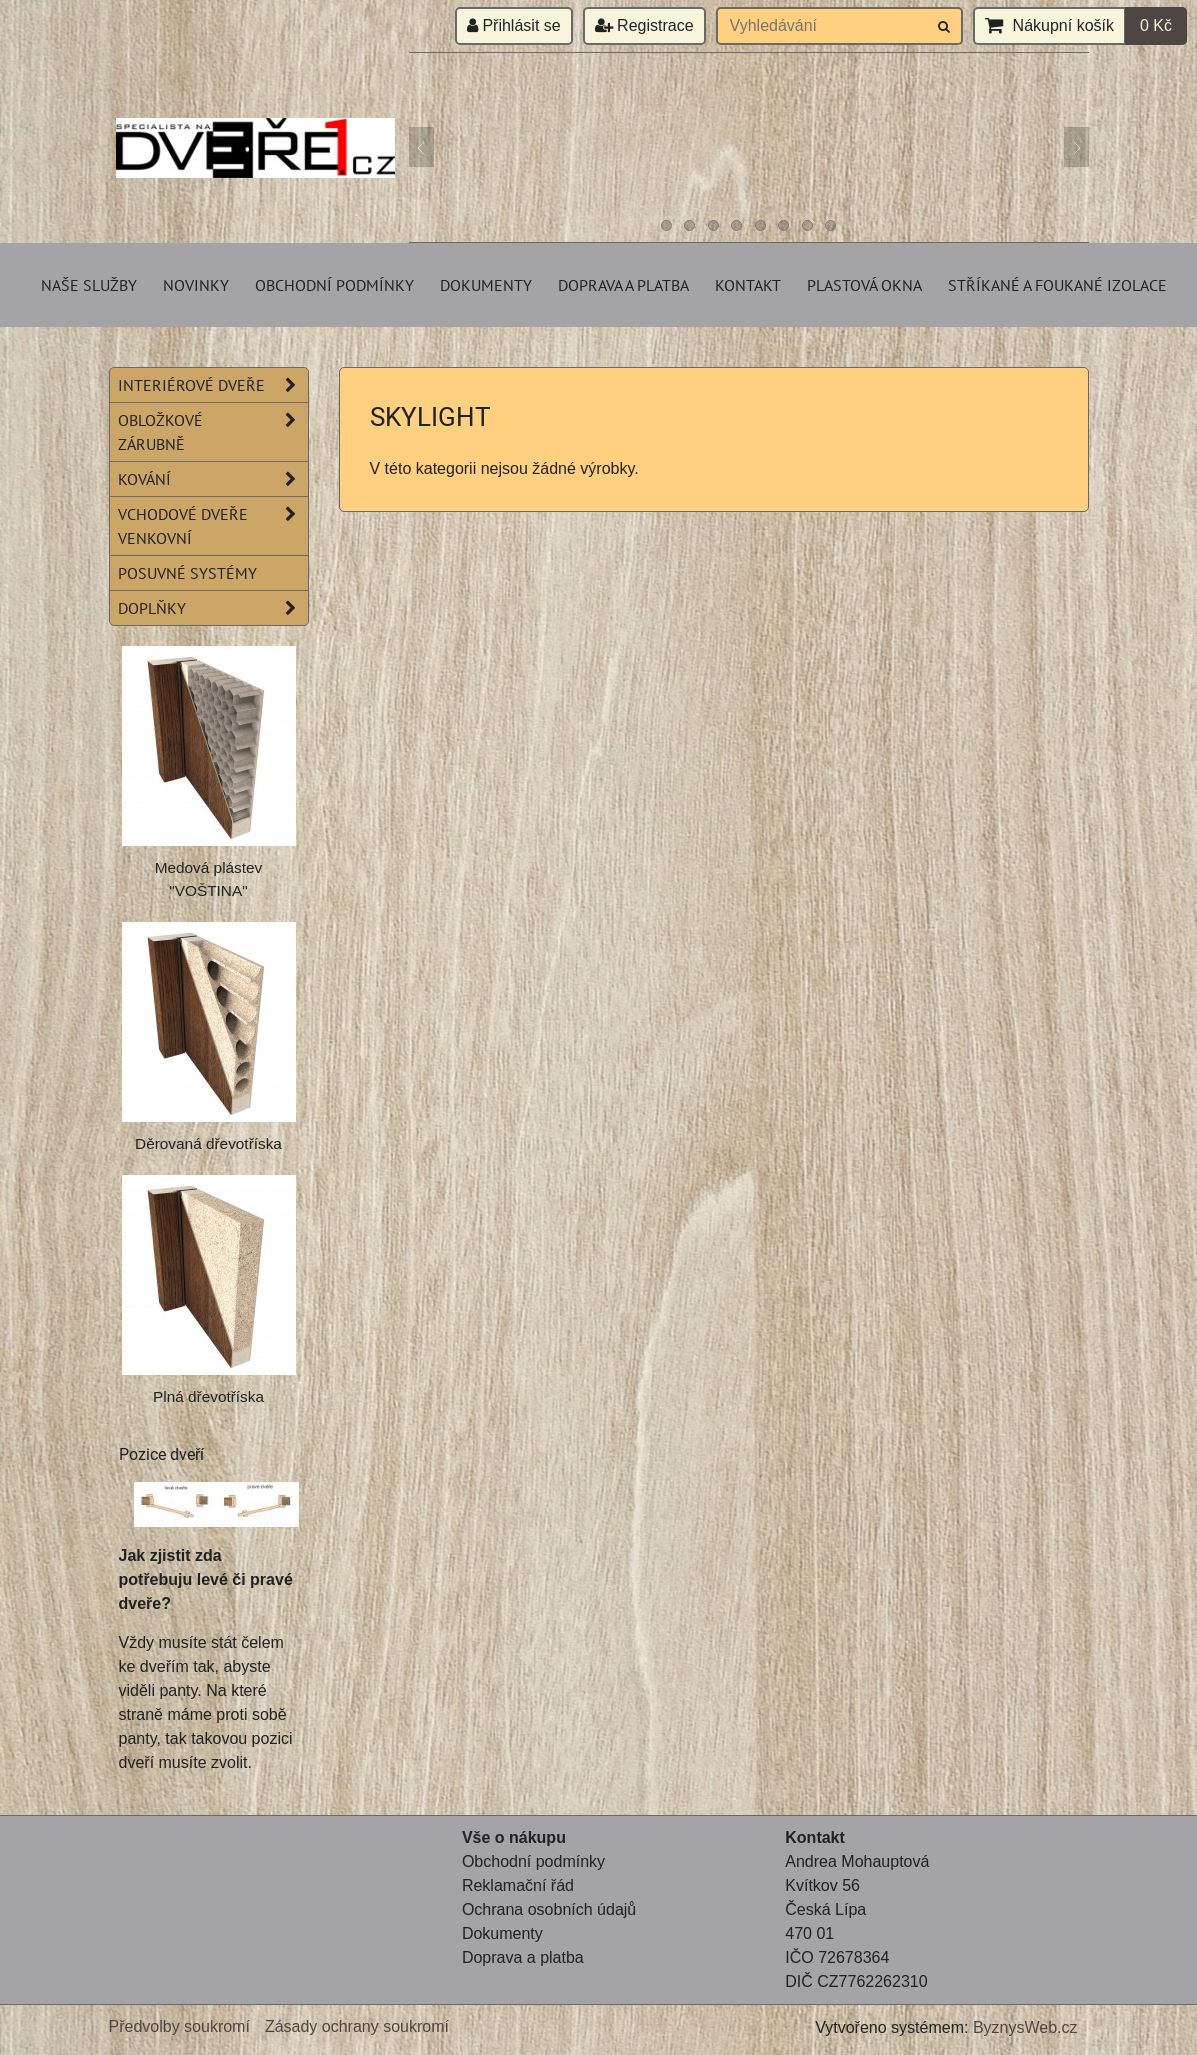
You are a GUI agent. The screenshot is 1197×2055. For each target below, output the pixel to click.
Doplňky (213, 608)
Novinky (196, 285)
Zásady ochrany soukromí (357, 2026)
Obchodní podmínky (334, 285)
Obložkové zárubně (213, 432)
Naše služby (89, 285)
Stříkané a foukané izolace (1057, 285)
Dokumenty (486, 285)
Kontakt (748, 285)
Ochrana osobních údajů (549, 1909)
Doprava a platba (623, 285)
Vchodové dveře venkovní (213, 526)
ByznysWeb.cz (1025, 2027)
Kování (213, 479)
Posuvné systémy (187, 573)
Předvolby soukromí (179, 2026)
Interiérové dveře (213, 385)
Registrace (644, 25)
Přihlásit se (514, 25)
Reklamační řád (518, 1885)
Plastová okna (864, 285)
